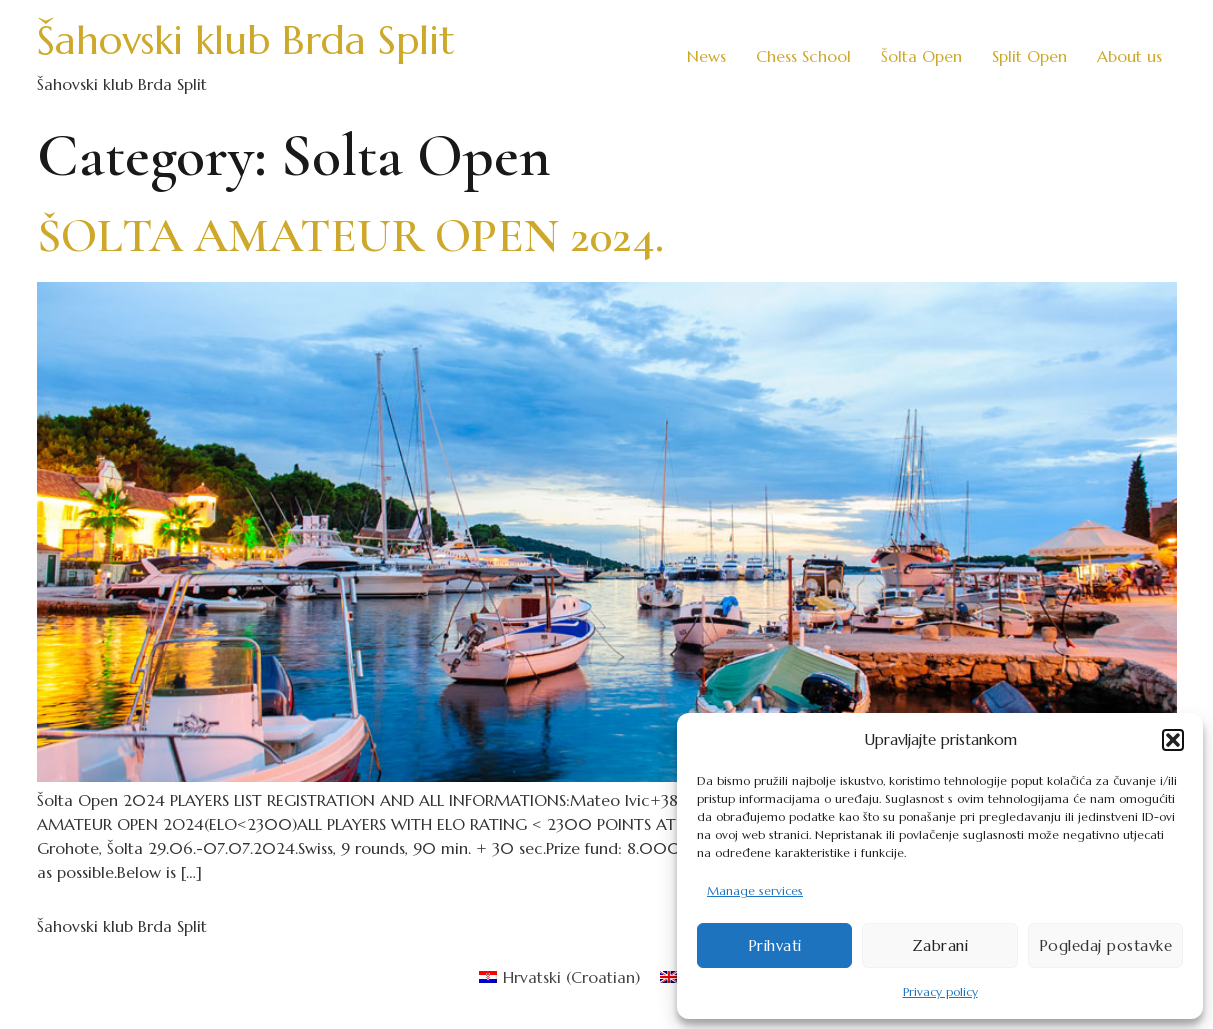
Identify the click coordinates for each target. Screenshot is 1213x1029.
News (706, 56)
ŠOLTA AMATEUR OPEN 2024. (350, 236)
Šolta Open (921, 56)
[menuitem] (559, 976)
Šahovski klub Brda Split (246, 40)
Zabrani (940, 945)
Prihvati (775, 945)
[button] (1173, 740)
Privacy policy (940, 991)
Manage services (755, 890)
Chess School (803, 56)
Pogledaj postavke (1106, 945)
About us (1129, 56)
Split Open (1029, 56)
